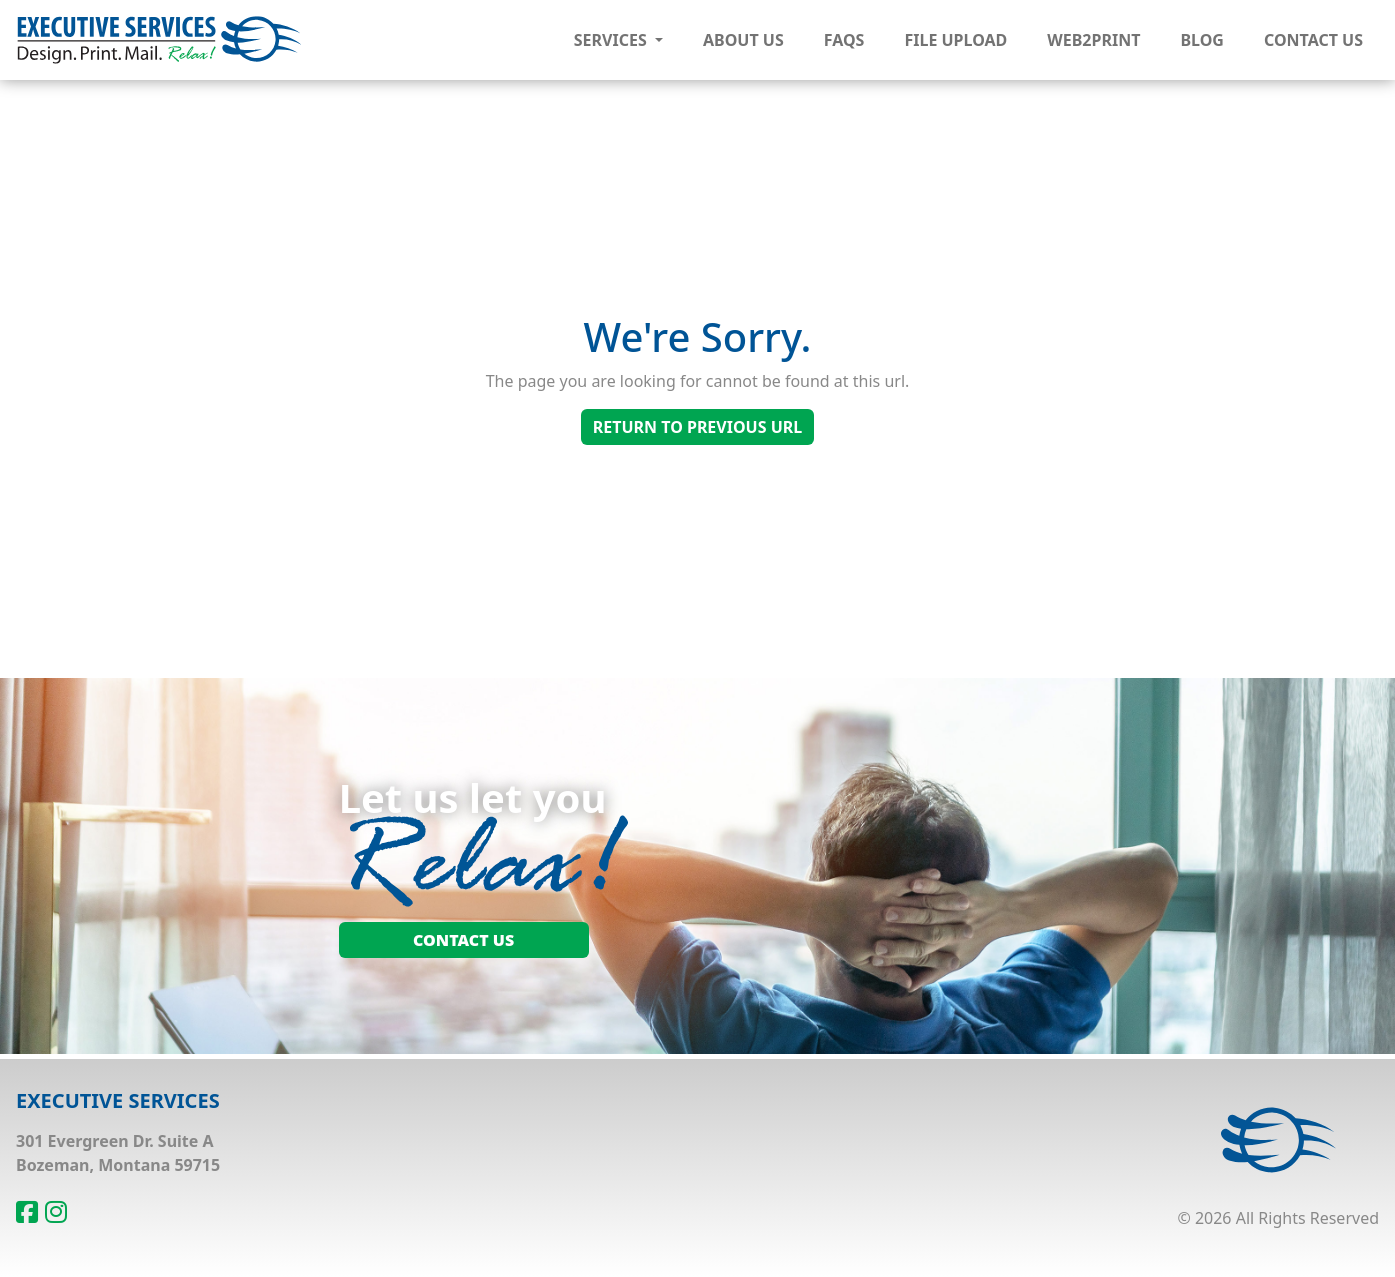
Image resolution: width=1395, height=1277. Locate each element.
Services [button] (612, 40)
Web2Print (1093, 40)
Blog (1202, 40)
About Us (743, 40)
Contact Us (1313, 40)
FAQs (844, 40)
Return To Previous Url (697, 427)
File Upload (955, 40)
